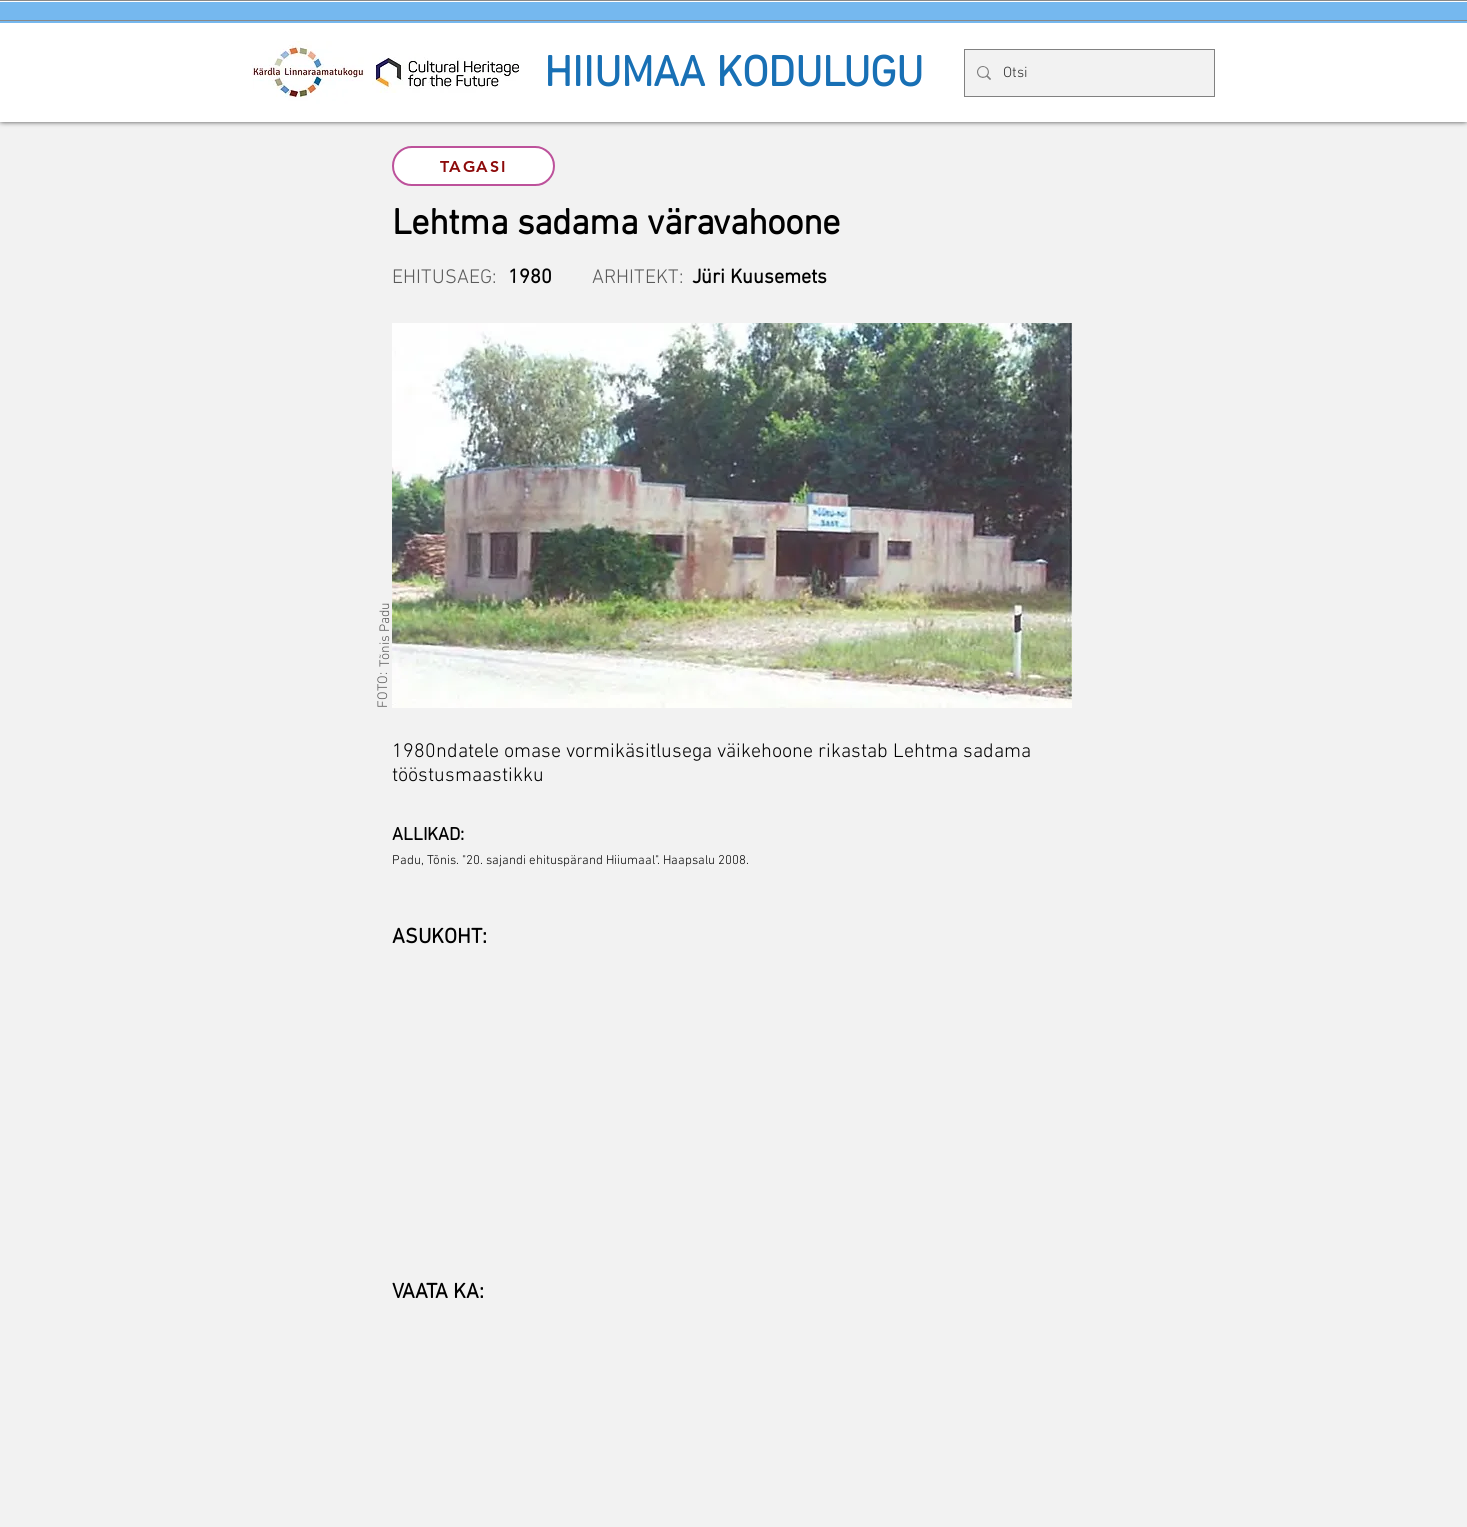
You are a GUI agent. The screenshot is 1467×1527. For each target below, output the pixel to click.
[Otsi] (1087, 73)
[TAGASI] (473, 166)
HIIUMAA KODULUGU (733, 75)
